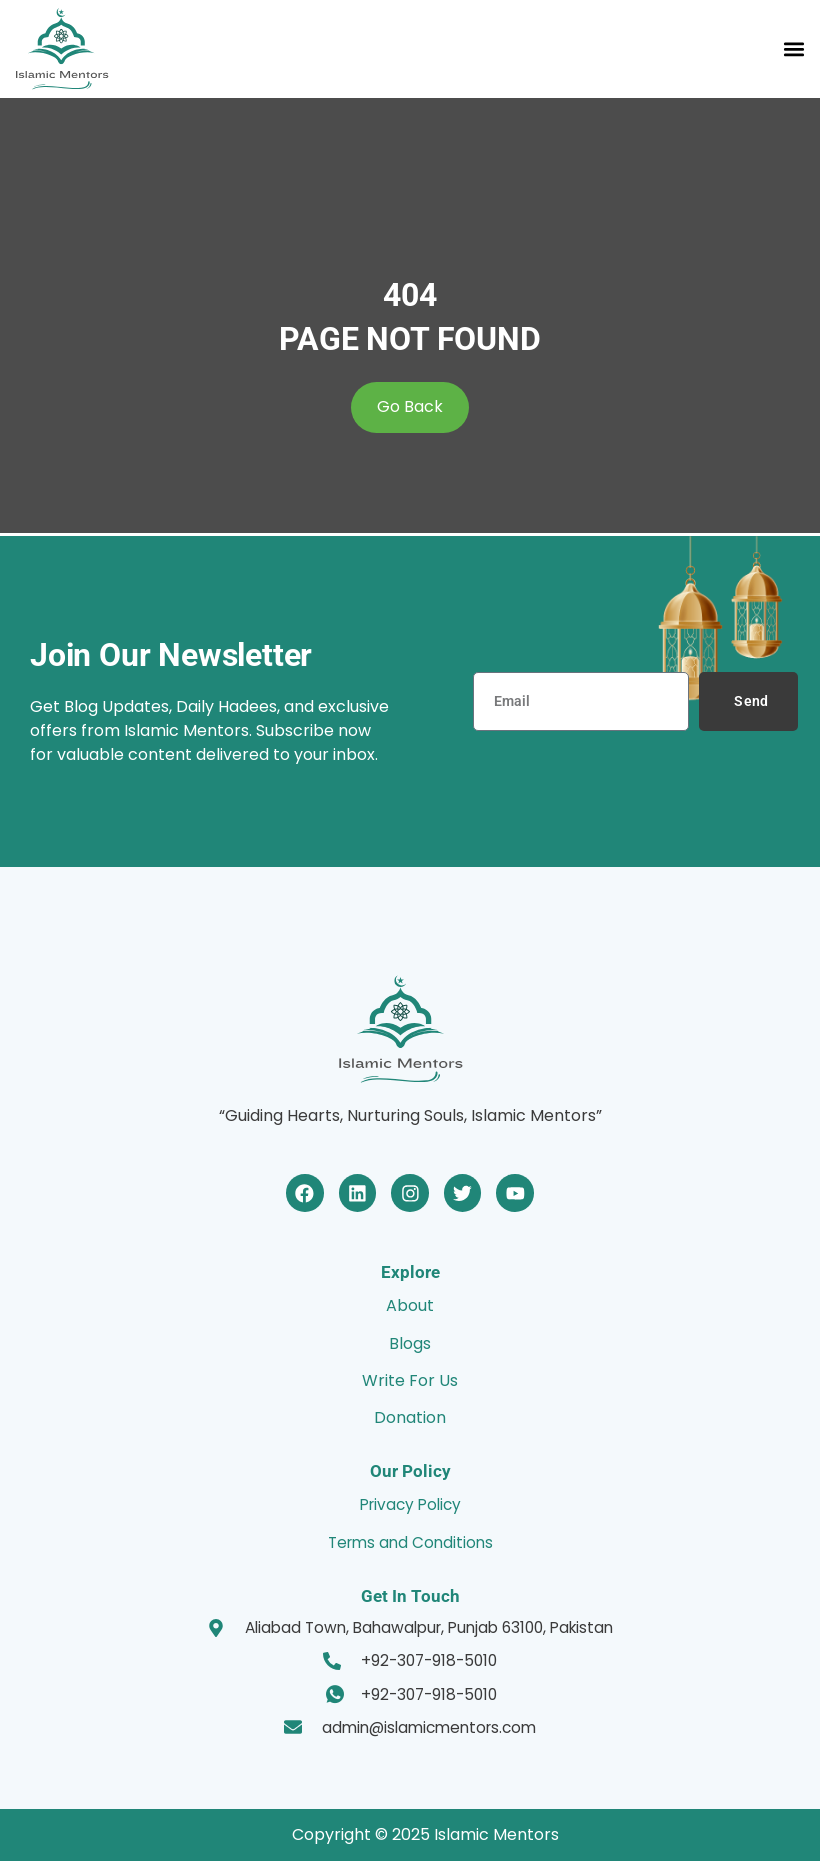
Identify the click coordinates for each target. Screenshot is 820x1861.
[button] (793, 48)
